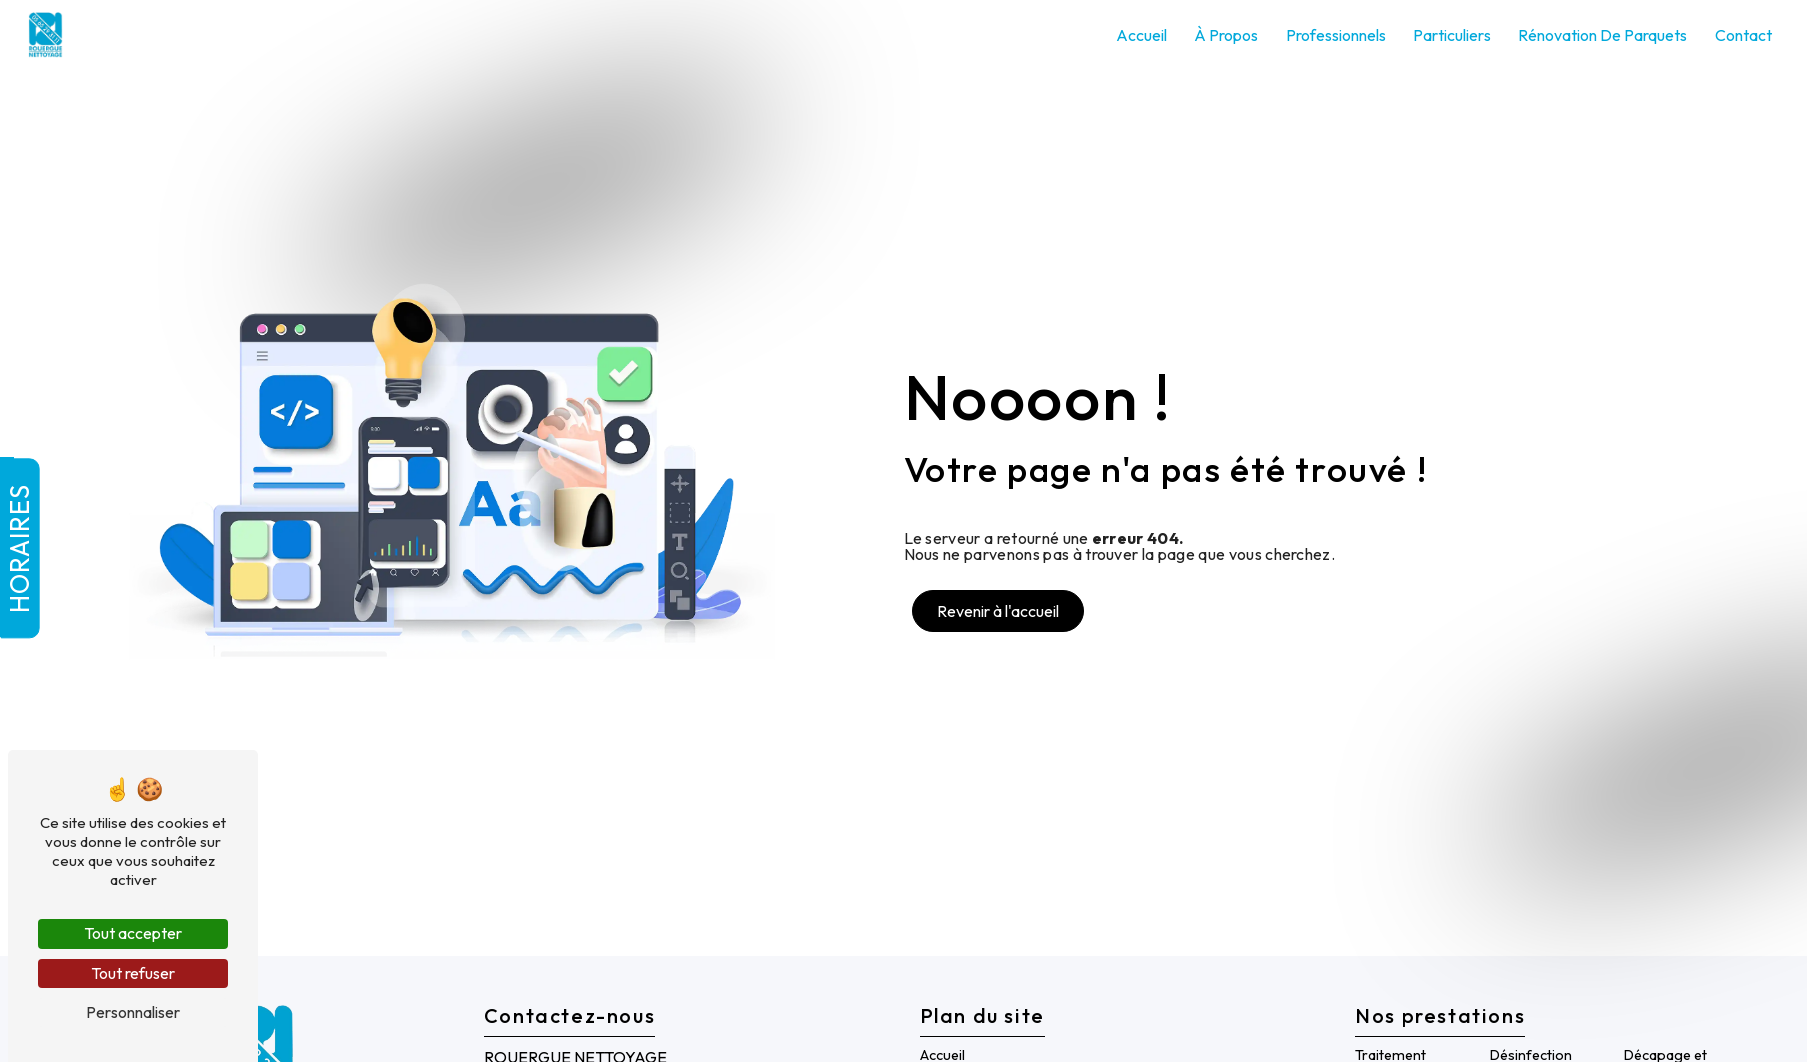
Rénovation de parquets (1602, 35)
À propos (1226, 35)
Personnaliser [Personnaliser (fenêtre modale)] (133, 1012)
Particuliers (1452, 35)
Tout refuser (133, 973)
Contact (1743, 35)
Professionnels (1336, 35)
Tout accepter (133, 933)
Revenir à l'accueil (998, 611)
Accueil (1141, 35)
